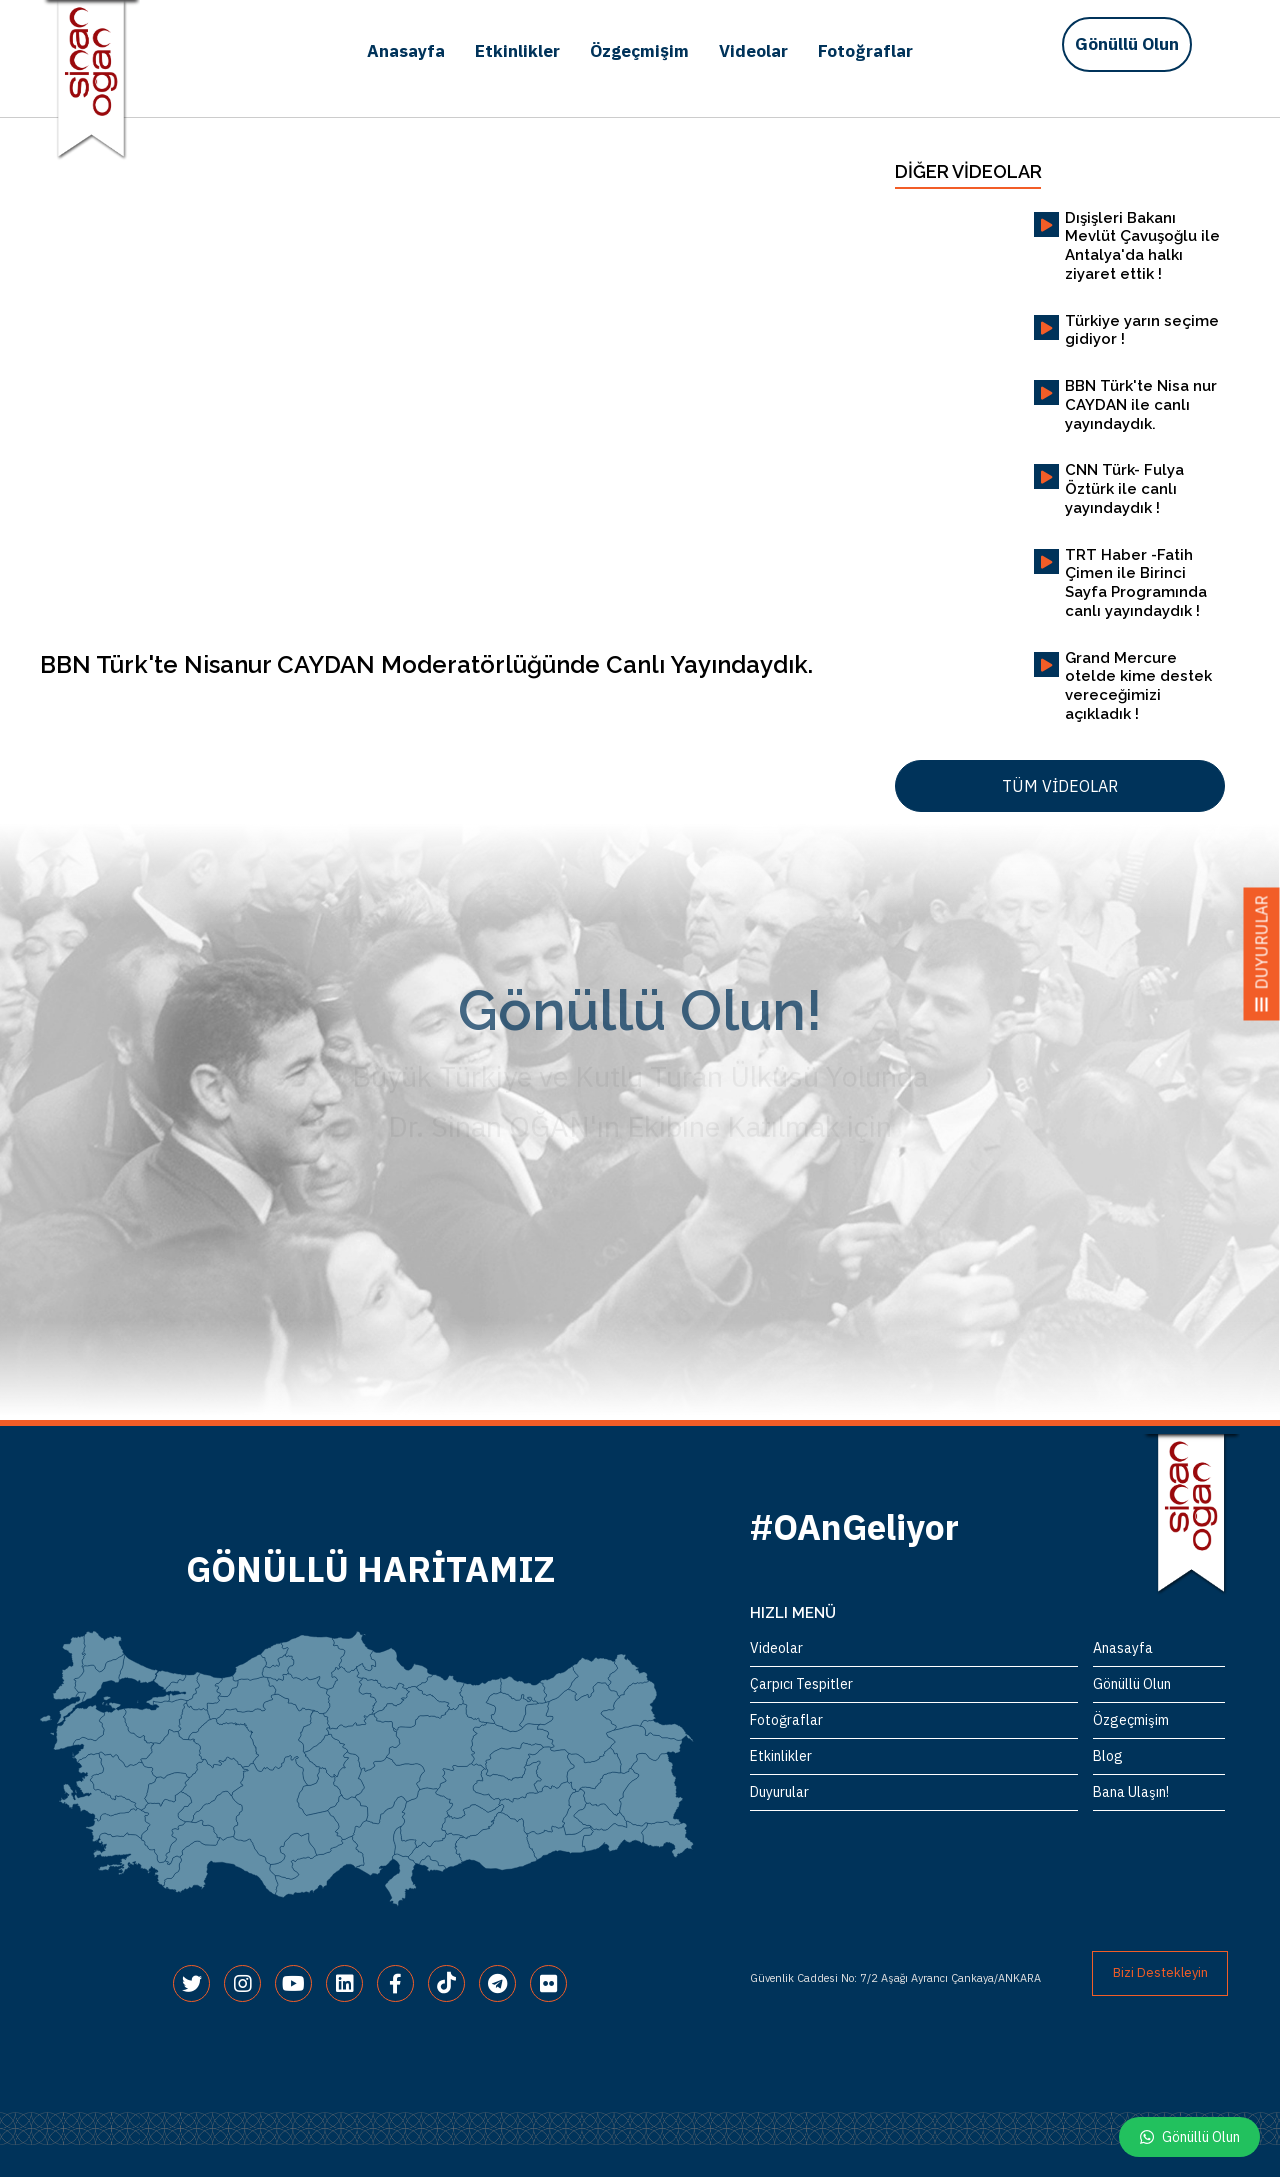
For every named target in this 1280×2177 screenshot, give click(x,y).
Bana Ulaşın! (1131, 1792)
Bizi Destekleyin (1160, 1972)
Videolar (753, 51)
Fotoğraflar (865, 51)
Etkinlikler (517, 51)
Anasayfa (406, 51)
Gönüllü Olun (1127, 44)
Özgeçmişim (639, 51)
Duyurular (779, 1792)
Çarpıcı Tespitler (801, 1684)
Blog (1108, 1756)
